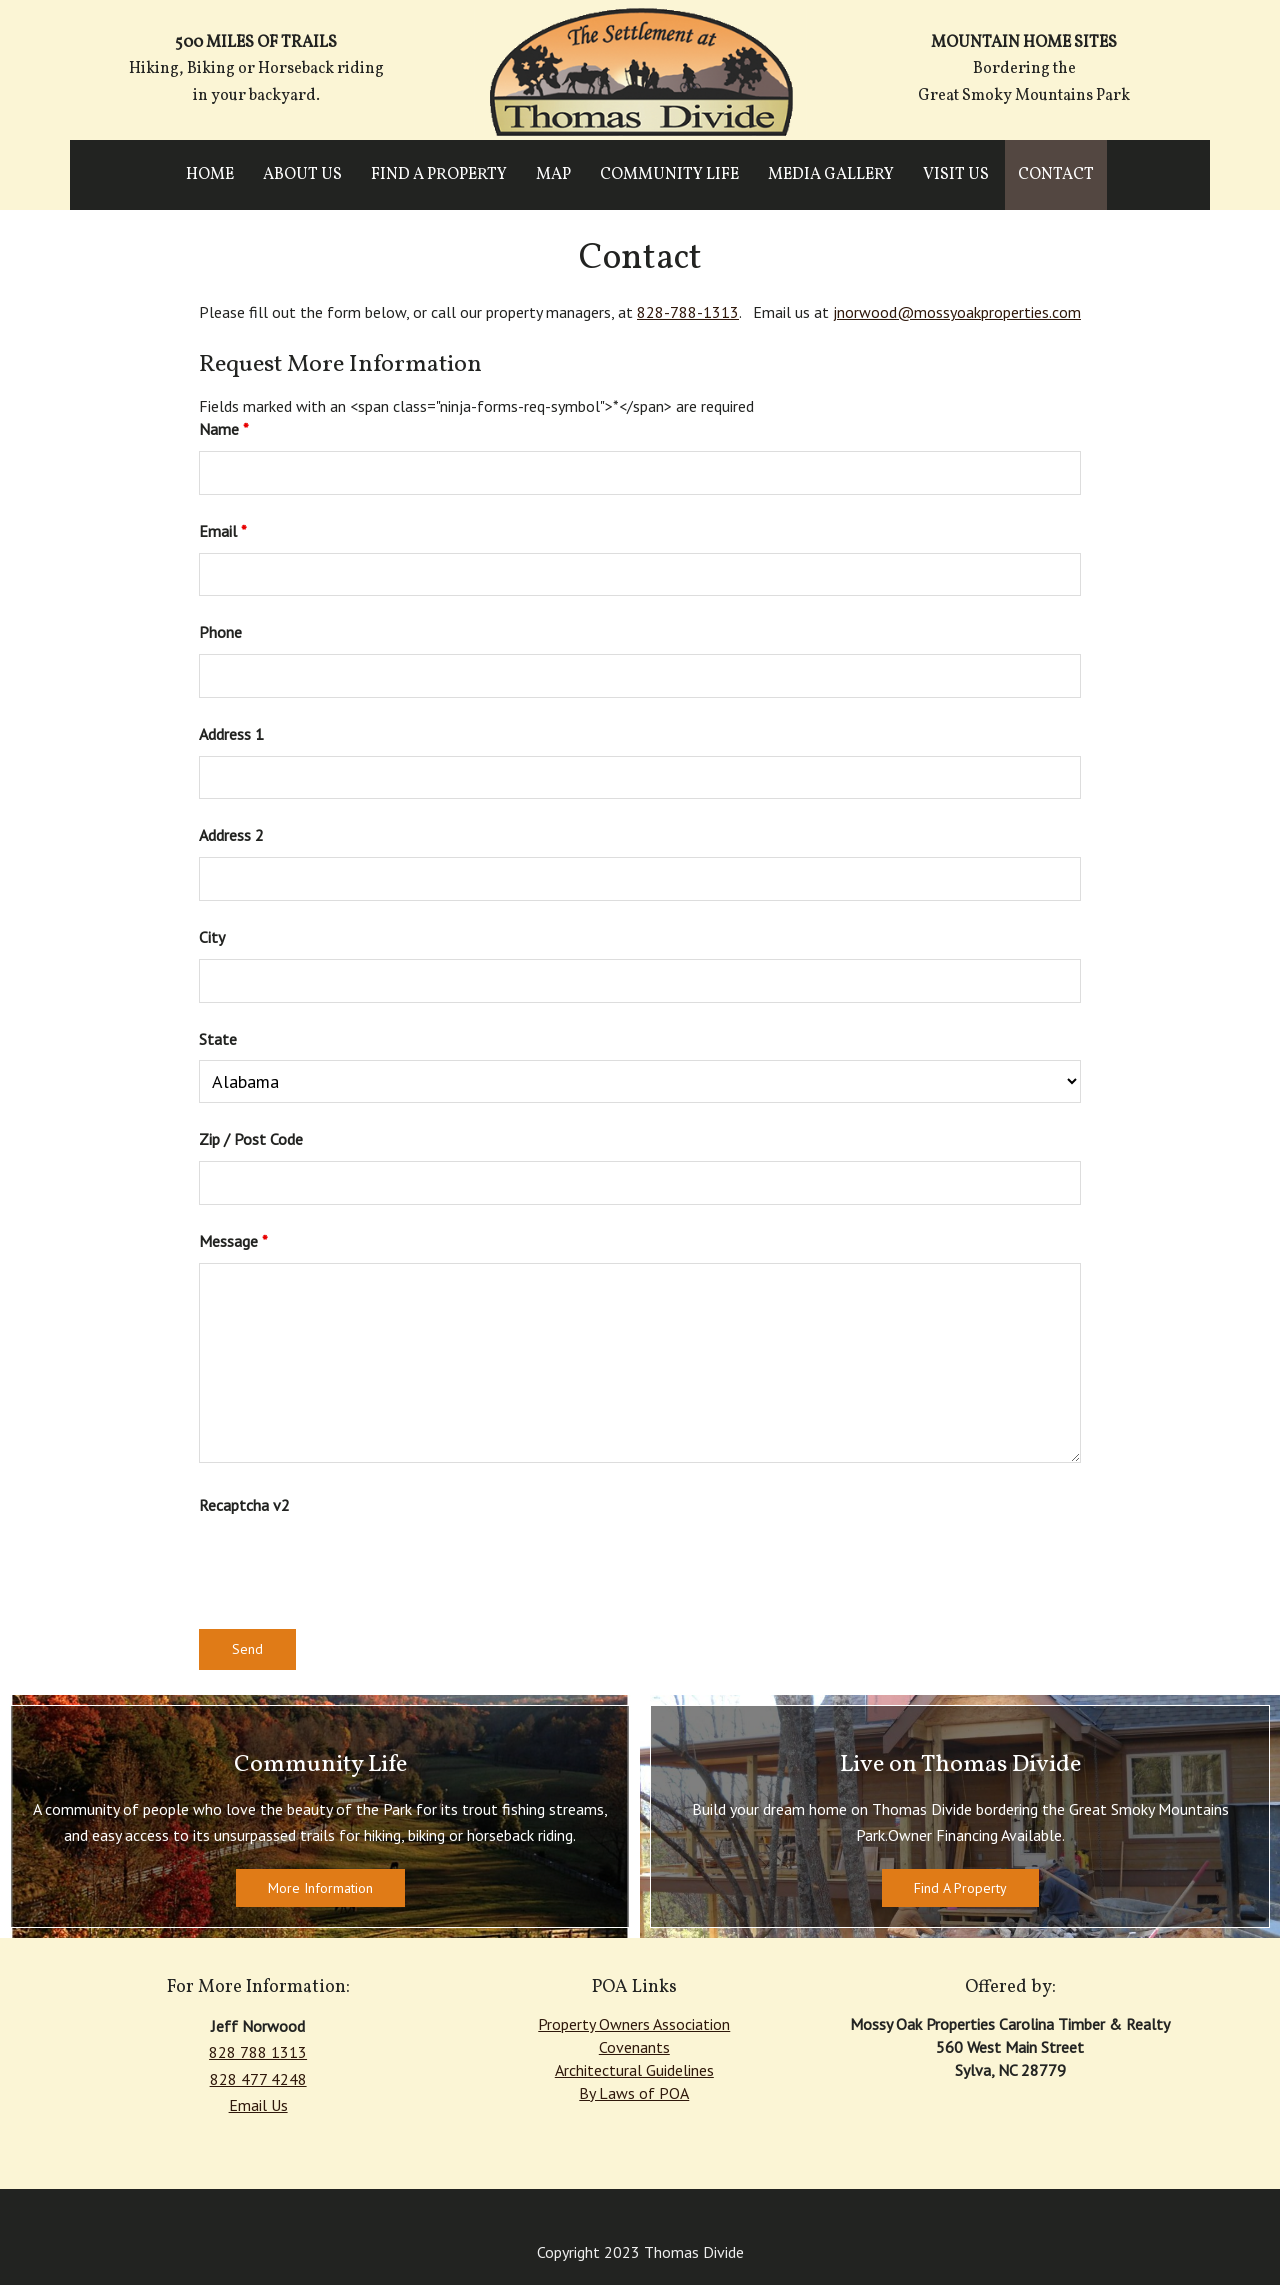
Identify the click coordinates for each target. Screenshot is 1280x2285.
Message (233, 1241)
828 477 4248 (258, 2079)
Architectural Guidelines (634, 2070)
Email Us (258, 2105)
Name (224, 429)
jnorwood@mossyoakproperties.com (957, 312)
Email (223, 531)
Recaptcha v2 (244, 1505)
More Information (320, 1888)
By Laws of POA (634, 2093)
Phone (220, 632)
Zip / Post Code (251, 1139)
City (212, 937)
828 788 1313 (258, 2052)
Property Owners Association (634, 2024)
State (218, 1039)
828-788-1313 (688, 312)
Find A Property (960, 1888)
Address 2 (231, 835)
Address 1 (231, 734)
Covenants (634, 2047)
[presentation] (351, 1565)
